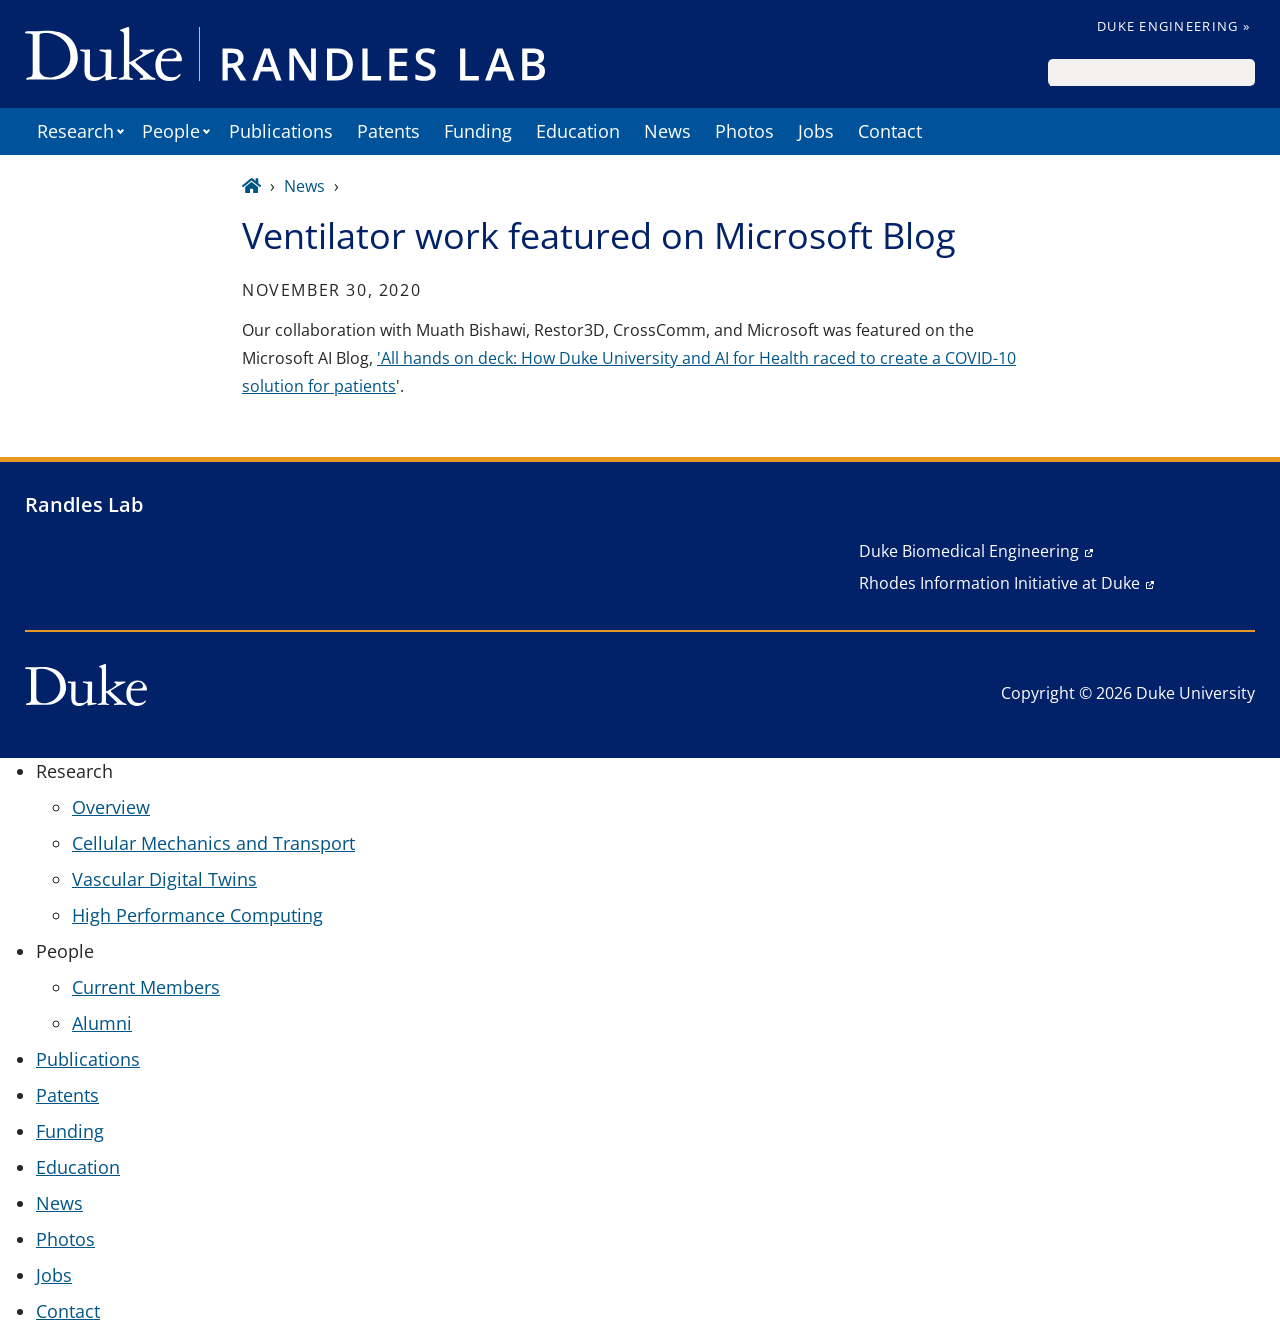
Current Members (146, 987)
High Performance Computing (197, 915)
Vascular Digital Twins (164, 879)
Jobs (816, 131)
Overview (111, 807)
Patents (388, 131)
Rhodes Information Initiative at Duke (999, 583)
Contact (890, 131)
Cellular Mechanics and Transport (213, 843)
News (667, 131)
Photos (744, 131)
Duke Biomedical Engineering (969, 551)
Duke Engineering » (1173, 26)
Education (578, 131)
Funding (478, 131)
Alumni (102, 1023)
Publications (281, 131)
